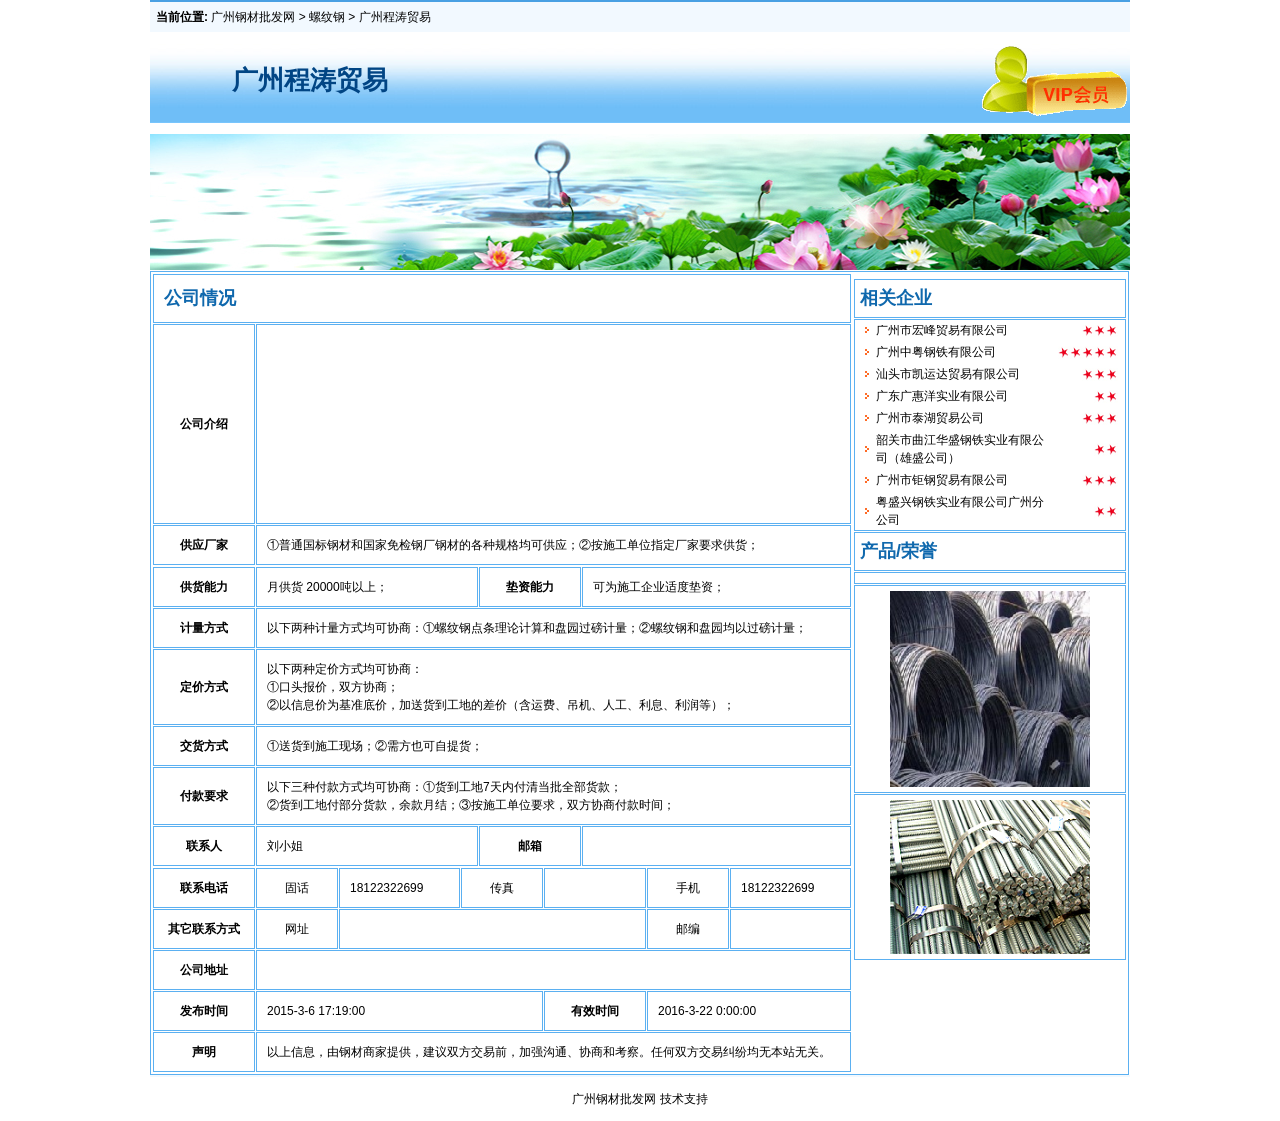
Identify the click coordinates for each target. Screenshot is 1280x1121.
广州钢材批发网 (253, 17)
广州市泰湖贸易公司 (930, 427)
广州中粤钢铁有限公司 (936, 361)
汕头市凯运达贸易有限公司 (948, 383)
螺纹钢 (327, 17)
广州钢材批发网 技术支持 (639, 1099)
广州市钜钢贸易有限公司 (942, 489)
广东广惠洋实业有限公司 (942, 405)
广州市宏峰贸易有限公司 (942, 339)
